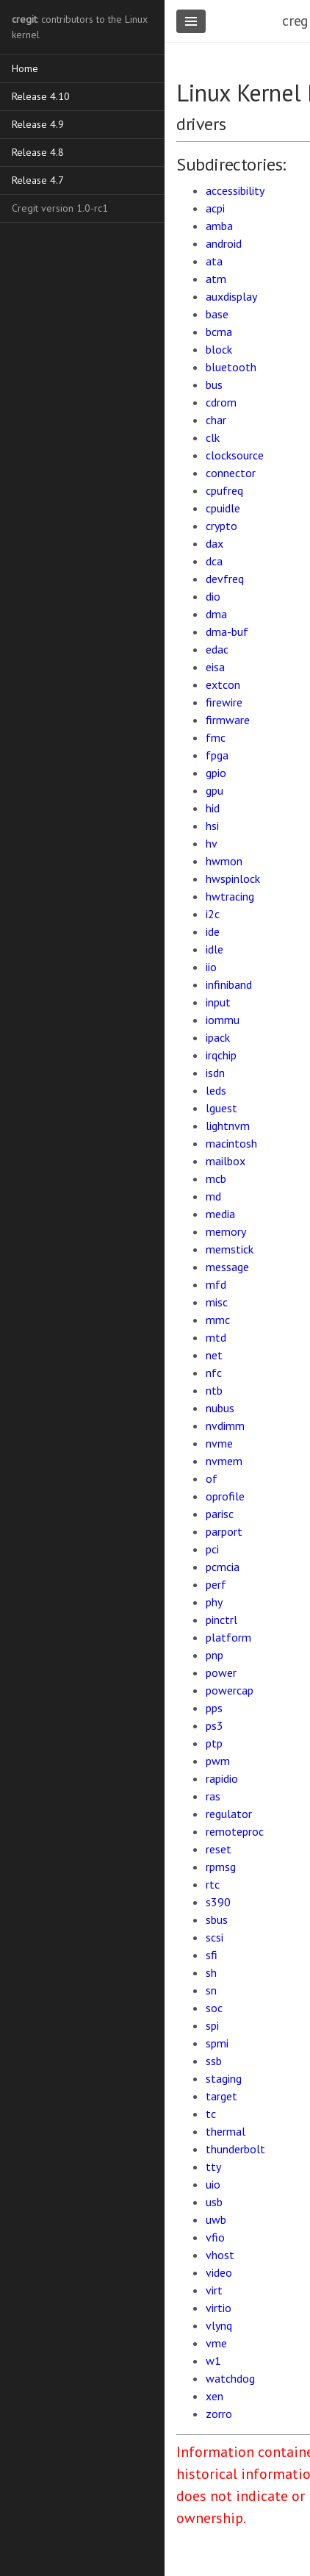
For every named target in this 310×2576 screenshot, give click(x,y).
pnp (214, 1654)
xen (214, 2396)
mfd (216, 1284)
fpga (217, 755)
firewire (224, 702)
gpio (216, 772)
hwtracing (230, 896)
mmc (218, 1319)
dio (213, 596)
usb (214, 2201)
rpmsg (221, 1866)
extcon (223, 684)
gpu (214, 790)
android (224, 243)
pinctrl (221, 1619)
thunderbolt (235, 2149)
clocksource (235, 455)
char (216, 419)
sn (211, 1990)
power (221, 1672)
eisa (215, 666)
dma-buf (227, 631)
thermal (225, 2131)
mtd (216, 1337)
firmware (228, 719)
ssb (214, 2060)
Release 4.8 (38, 152)
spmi (217, 2043)
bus (214, 384)
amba (219, 225)
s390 (218, 1902)
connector (231, 472)
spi (212, 2025)
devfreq (225, 578)
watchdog (230, 2378)
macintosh (231, 1143)
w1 (213, 2360)
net (214, 1355)
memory (226, 1231)
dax (214, 543)
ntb (214, 1390)
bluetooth (231, 366)
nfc (214, 1372)
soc (214, 2007)
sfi (211, 1954)
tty (213, 2166)
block (219, 349)
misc (217, 1302)
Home (25, 68)
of (211, 1478)
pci (212, 1549)
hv (211, 843)
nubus (220, 1407)
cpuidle (223, 508)
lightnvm (228, 1125)
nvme (219, 1443)
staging (224, 2078)
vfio (215, 2237)
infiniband (229, 984)
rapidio (222, 1778)
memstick (229, 1249)
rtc (213, 1884)
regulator (229, 1813)
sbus (217, 1919)
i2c (213, 913)
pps (214, 1707)
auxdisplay (231, 296)
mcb (216, 1178)
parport (224, 1531)
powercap (229, 1690)
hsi (212, 825)
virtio (218, 2307)
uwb (216, 2219)
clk (213, 437)
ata (214, 261)
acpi (215, 208)
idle (214, 949)
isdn (215, 1072)
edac (217, 649)
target (221, 2096)
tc (211, 2113)
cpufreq (224, 490)
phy (214, 1602)
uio (213, 2184)
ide (213, 931)
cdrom (221, 402)
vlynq (219, 2325)
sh (211, 1972)
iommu (222, 1019)
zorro (219, 2413)
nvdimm (225, 1425)
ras (213, 1796)
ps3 (214, 1725)
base (217, 314)
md (213, 1196)
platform (228, 1637)
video (219, 2272)
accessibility (235, 190)
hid (213, 808)
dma (216, 614)
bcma (219, 331)
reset (218, 1849)
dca (214, 561)
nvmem (224, 1460)
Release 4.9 (38, 124)
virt (214, 2290)
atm (216, 278)
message (227, 1266)
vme (216, 2343)
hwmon (224, 861)
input (218, 1002)
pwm (218, 1760)
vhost (220, 2254)
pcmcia (222, 1566)
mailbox (225, 1160)
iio (211, 966)
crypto (221, 525)
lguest (221, 1108)
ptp (214, 1743)
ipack (218, 1037)
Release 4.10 (41, 96)
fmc (216, 737)
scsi (214, 1937)
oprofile (225, 1496)
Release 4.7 (38, 180)
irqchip (221, 1055)
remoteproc (235, 1831)
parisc (220, 1513)
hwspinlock (233, 878)
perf (216, 1584)
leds (216, 1090)
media (220, 1213)
